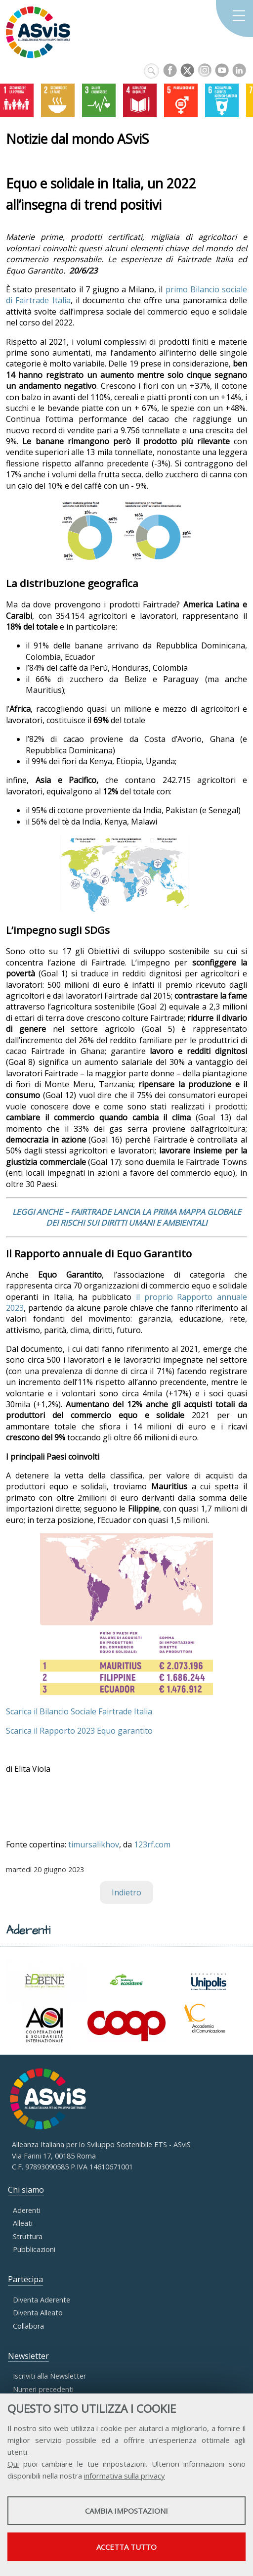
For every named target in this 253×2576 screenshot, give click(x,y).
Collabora (28, 2326)
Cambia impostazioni (126, 2511)
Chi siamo (26, 2189)
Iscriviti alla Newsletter (49, 2376)
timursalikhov (93, 1844)
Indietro (126, 1892)
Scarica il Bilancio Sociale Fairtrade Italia (79, 1711)
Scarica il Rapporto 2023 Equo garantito (79, 1730)
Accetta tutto (126, 2547)
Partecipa (25, 2279)
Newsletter (28, 2355)
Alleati (23, 2223)
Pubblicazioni (34, 2249)
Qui (13, 2464)
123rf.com (152, 1844)
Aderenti (27, 2210)
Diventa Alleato (38, 2312)
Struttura (27, 2236)
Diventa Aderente (41, 2299)
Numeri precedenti (43, 2389)
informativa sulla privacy (124, 2476)
